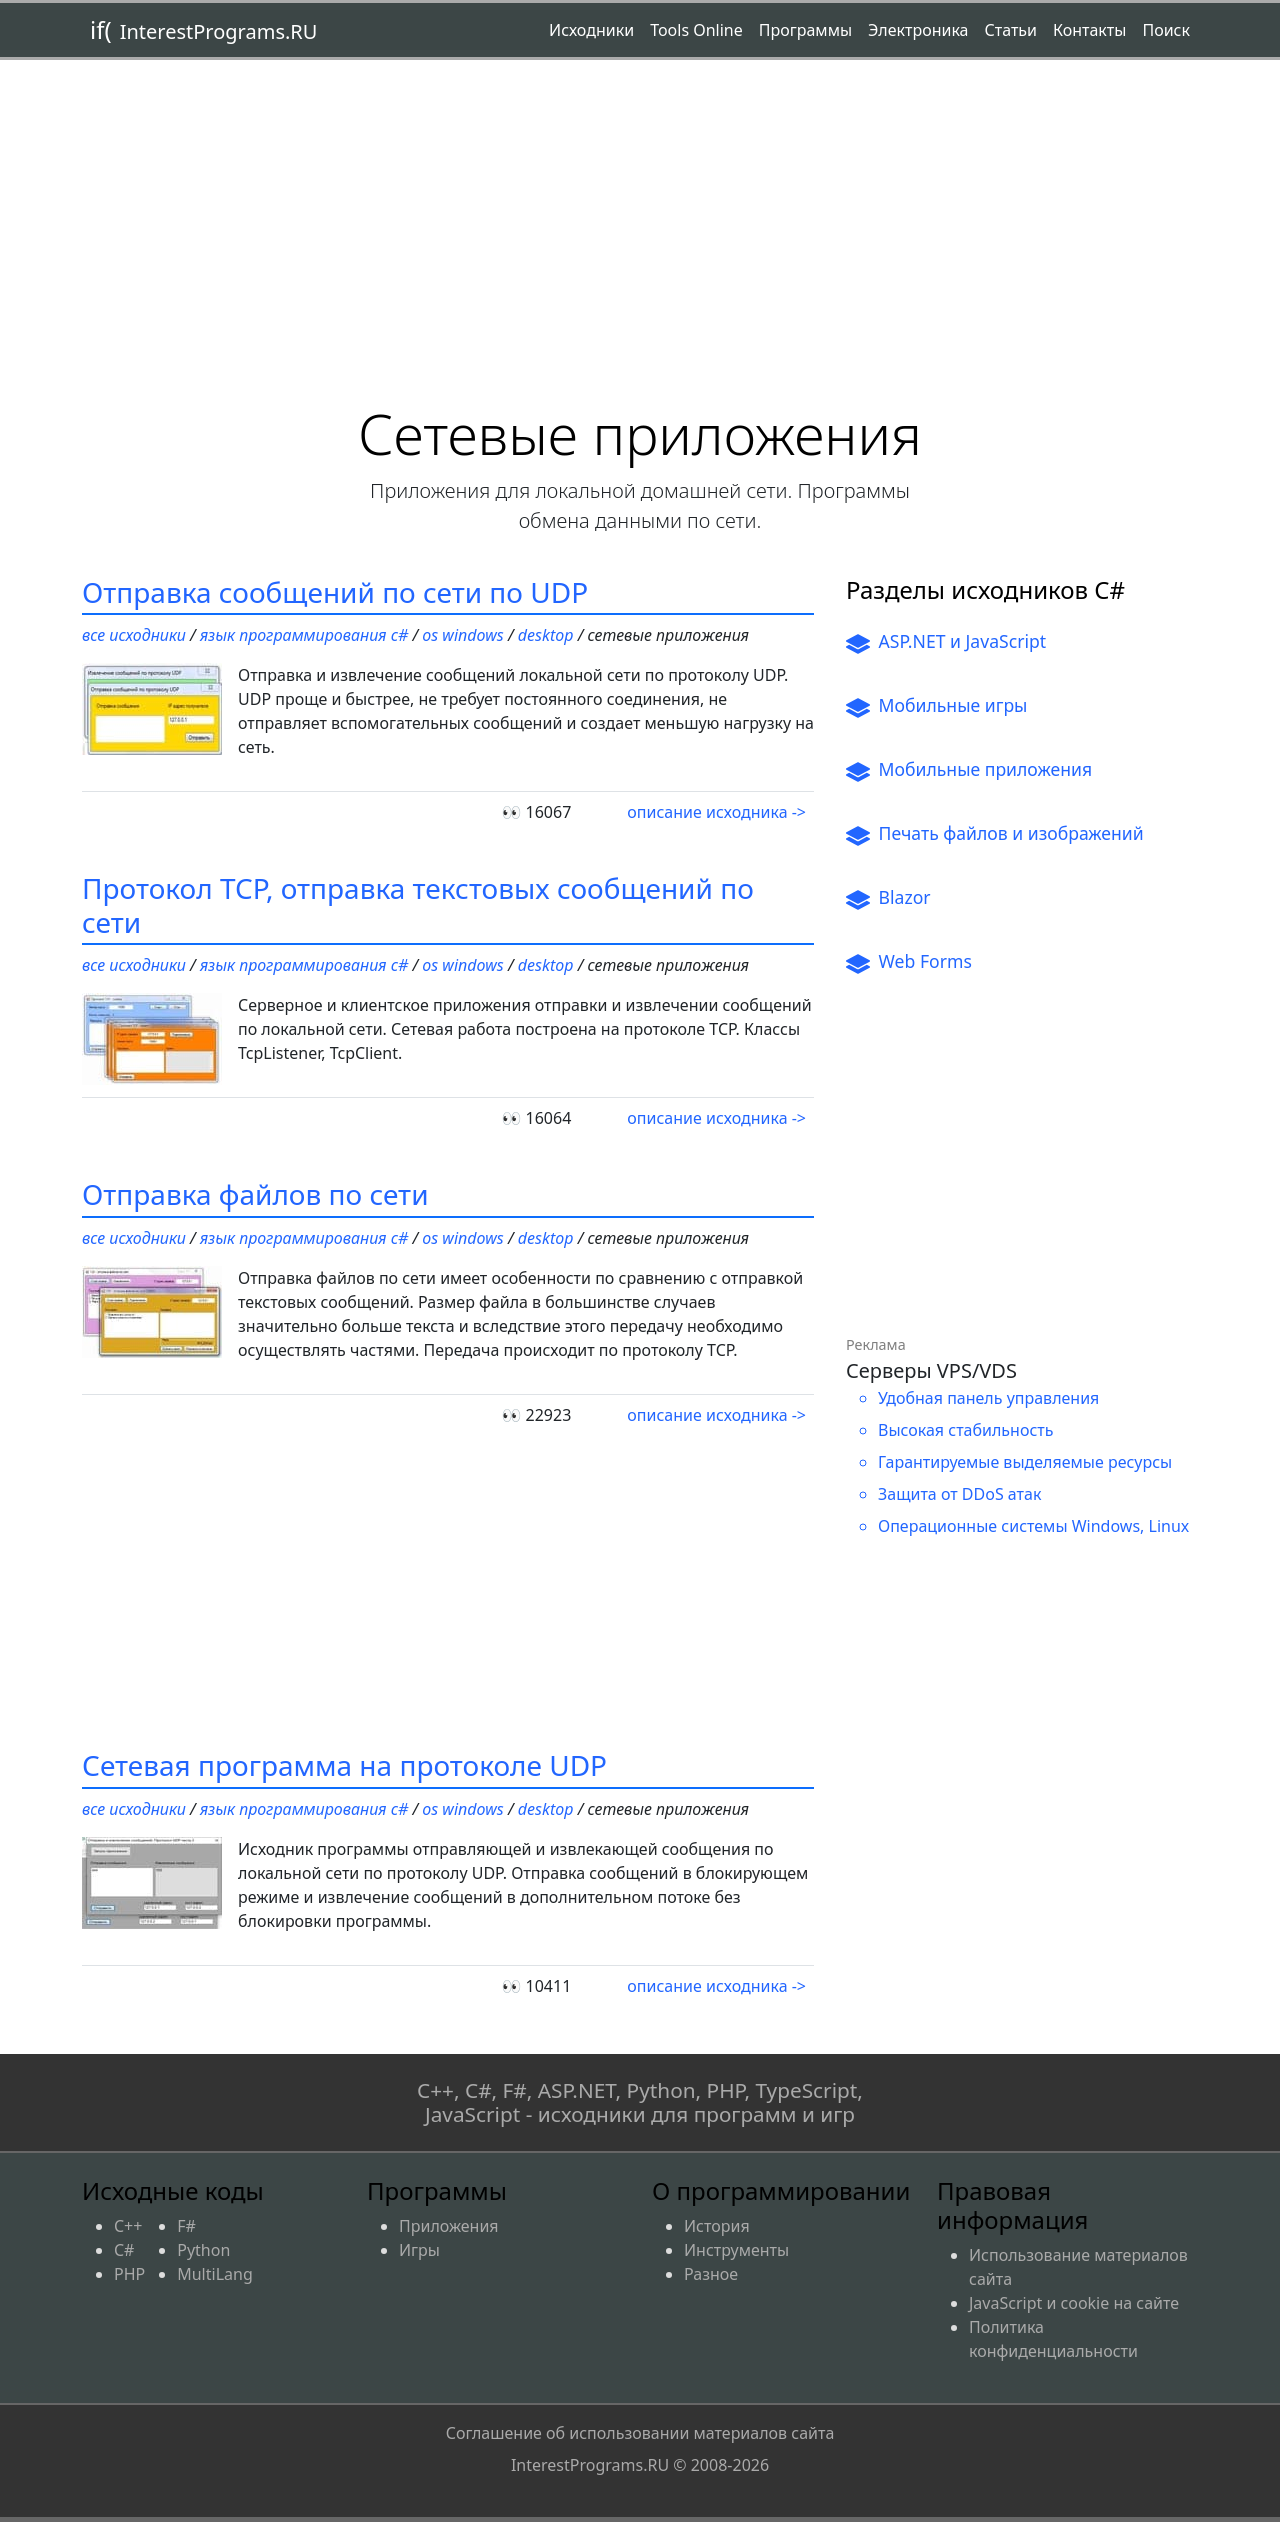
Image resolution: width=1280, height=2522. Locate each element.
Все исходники (134, 635)
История (717, 2226)
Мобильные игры (936, 706)
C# (124, 2250)
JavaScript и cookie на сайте (1074, 2303)
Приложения (449, 2226)
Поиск (1166, 30)
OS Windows (462, 635)
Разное (711, 2274)
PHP (129, 2274)
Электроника (918, 30)
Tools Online (696, 30)
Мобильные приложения (969, 770)
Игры (419, 2250)
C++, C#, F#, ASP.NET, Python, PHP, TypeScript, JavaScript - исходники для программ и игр (640, 2102)
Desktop (546, 635)
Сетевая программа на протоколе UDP (344, 1765)
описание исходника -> (716, 812)
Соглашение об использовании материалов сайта (640, 2449)
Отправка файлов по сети (255, 1194)
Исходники (591, 30)
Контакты (1089, 30)
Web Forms (909, 962)
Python (203, 2250)
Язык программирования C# (304, 635)
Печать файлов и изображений (995, 834)
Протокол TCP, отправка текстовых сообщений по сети (418, 905)
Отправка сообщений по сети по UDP (335, 592)
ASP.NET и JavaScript (946, 642)
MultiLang (215, 2274)
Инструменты (736, 2250)
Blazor (888, 898)
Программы (805, 30)
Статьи (1010, 30)
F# (186, 2226)
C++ (128, 2226)
